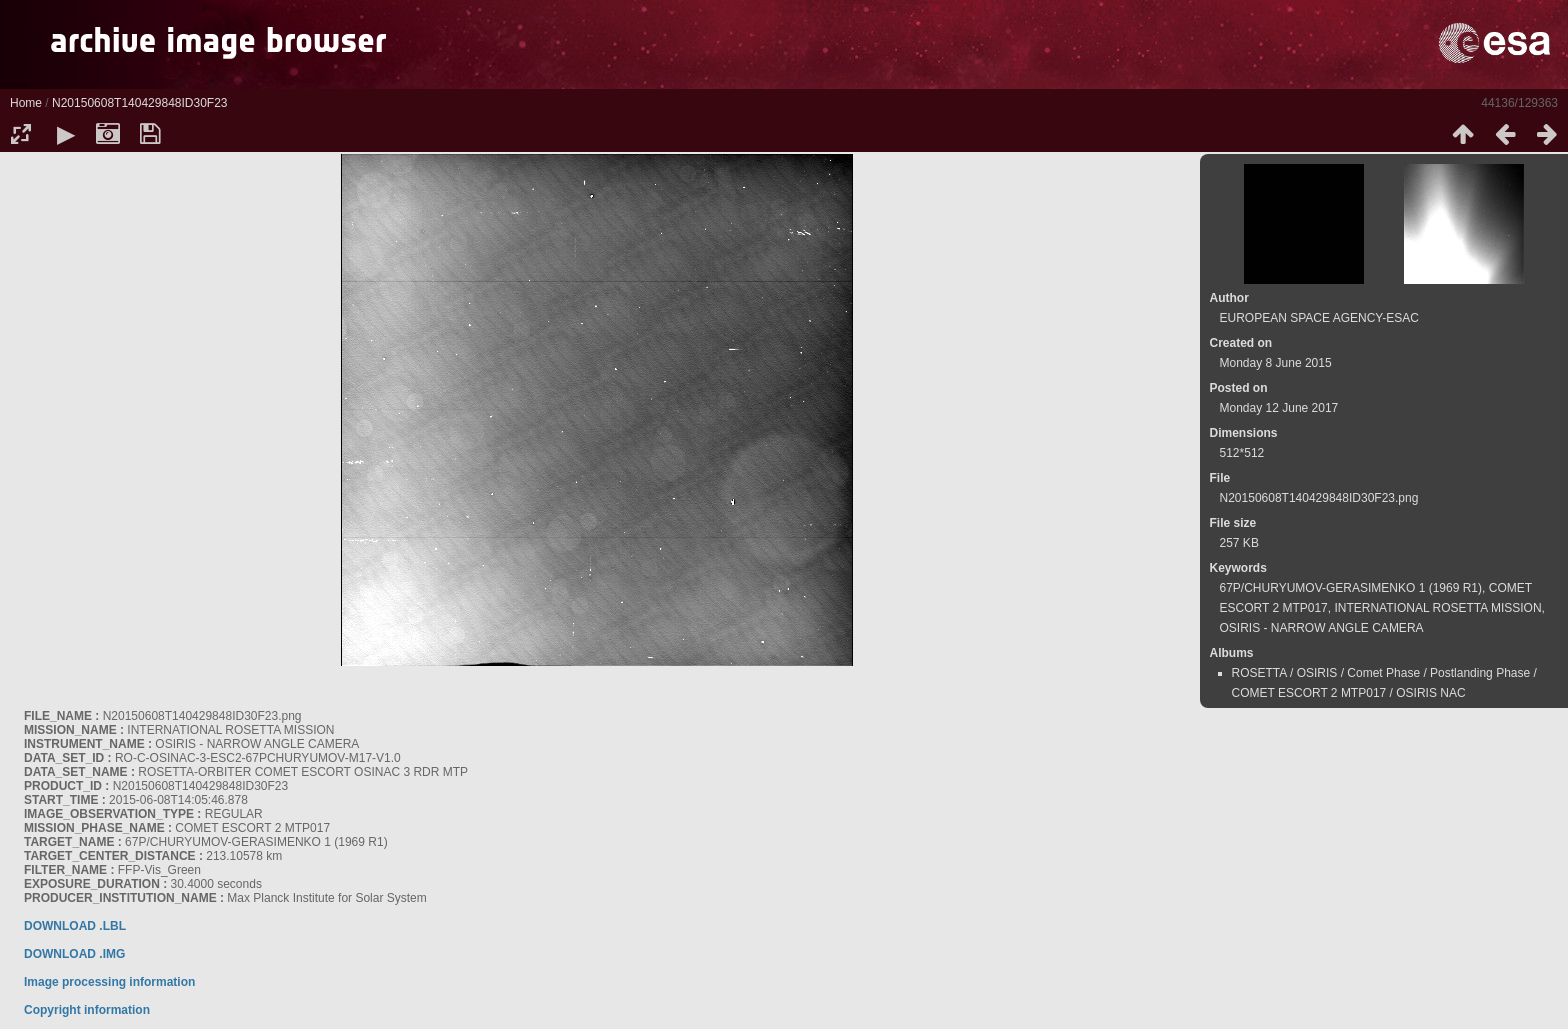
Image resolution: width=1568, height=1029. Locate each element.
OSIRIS (1317, 673)
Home (26, 103)
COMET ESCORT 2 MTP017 (1309, 693)
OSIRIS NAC (1430, 693)
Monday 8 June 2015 (1276, 363)
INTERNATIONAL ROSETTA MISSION (1437, 608)
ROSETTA (1259, 673)
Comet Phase (1383, 673)
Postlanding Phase (1480, 673)
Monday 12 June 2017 (1279, 408)
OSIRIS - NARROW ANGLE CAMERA (1322, 628)
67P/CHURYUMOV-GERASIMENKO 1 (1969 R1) (1351, 588)
